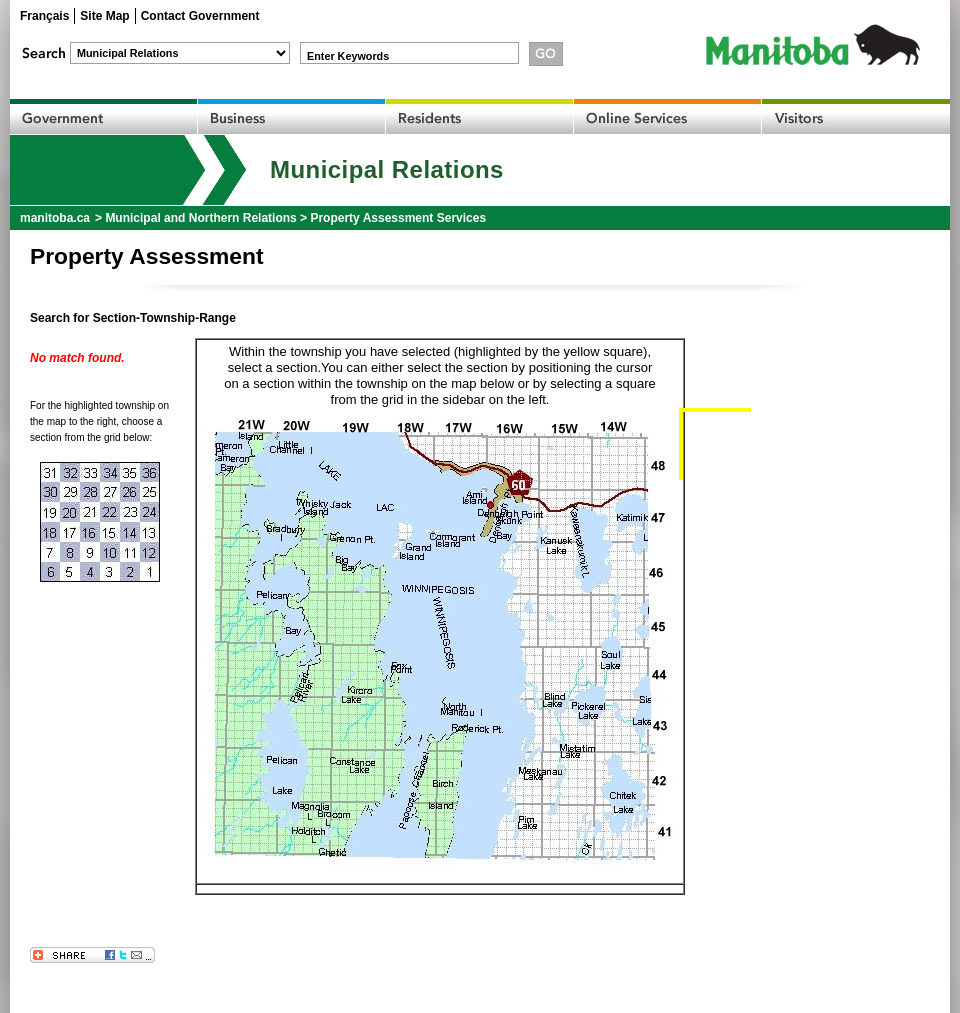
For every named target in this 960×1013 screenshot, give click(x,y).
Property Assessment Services (398, 218)
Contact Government (200, 16)
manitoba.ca (55, 218)
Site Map (104, 16)
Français (44, 16)
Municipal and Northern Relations (200, 218)
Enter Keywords (348, 56)
